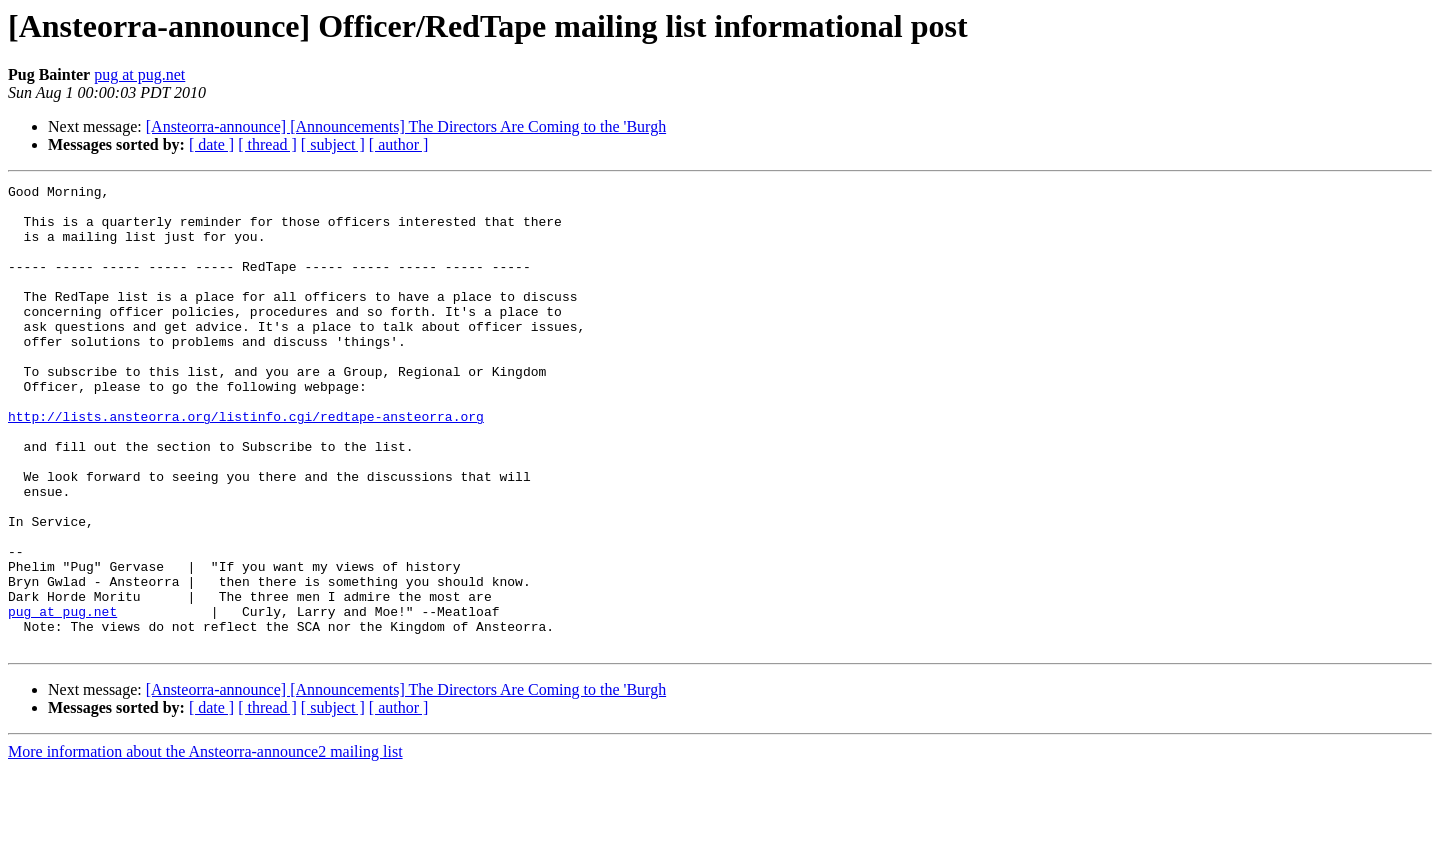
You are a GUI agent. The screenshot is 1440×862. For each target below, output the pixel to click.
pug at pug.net (139, 74)
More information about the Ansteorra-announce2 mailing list (205, 844)
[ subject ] (333, 144)
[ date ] (211, 144)
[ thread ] (267, 144)
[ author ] (399, 144)
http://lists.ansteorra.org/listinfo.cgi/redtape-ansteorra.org (246, 464)
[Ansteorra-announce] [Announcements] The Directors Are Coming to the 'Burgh (406, 126)
